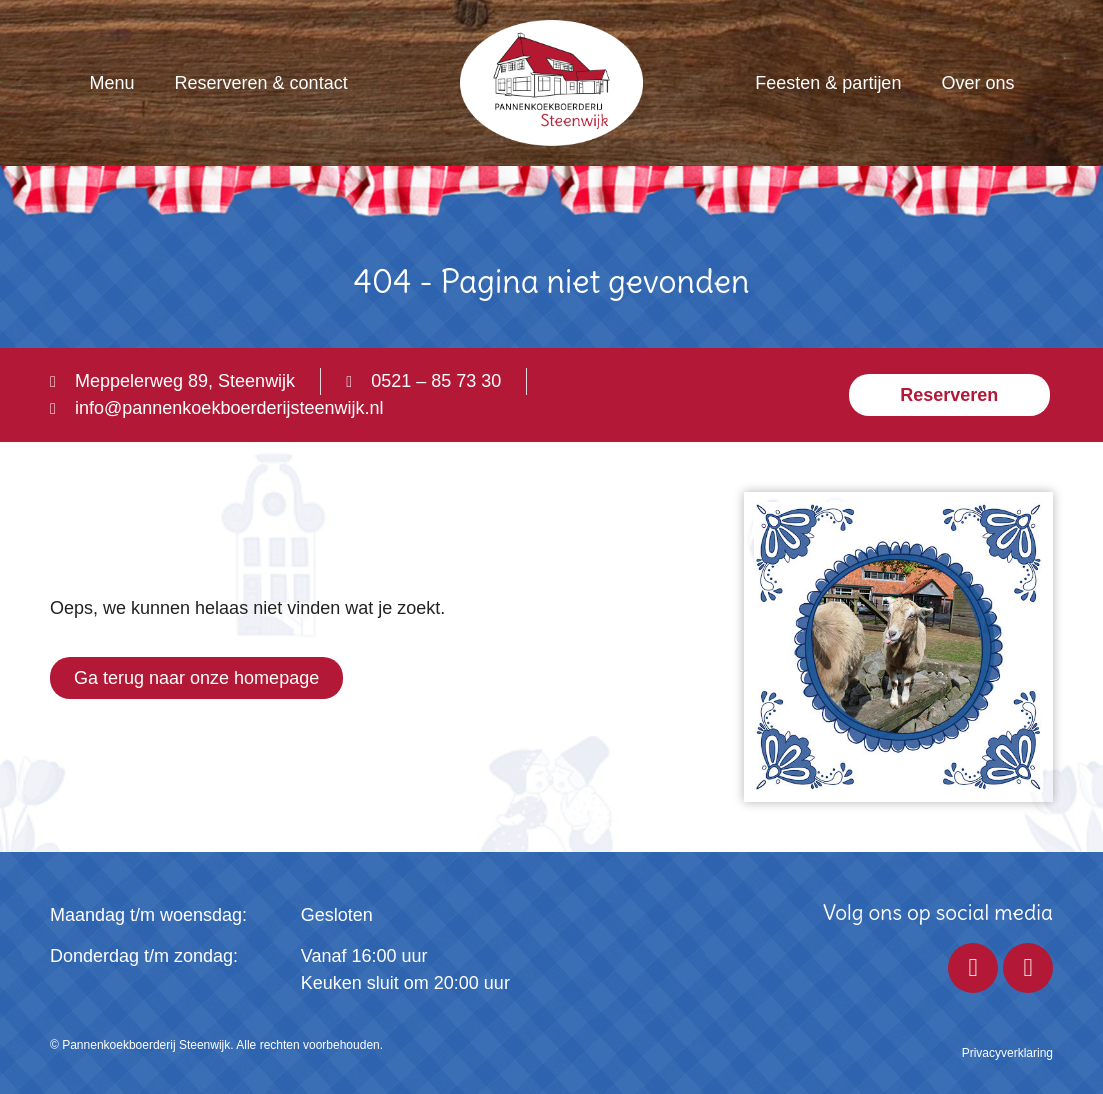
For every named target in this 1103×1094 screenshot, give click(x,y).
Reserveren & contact (261, 83)
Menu (112, 83)
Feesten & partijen (828, 83)
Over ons (977, 83)
